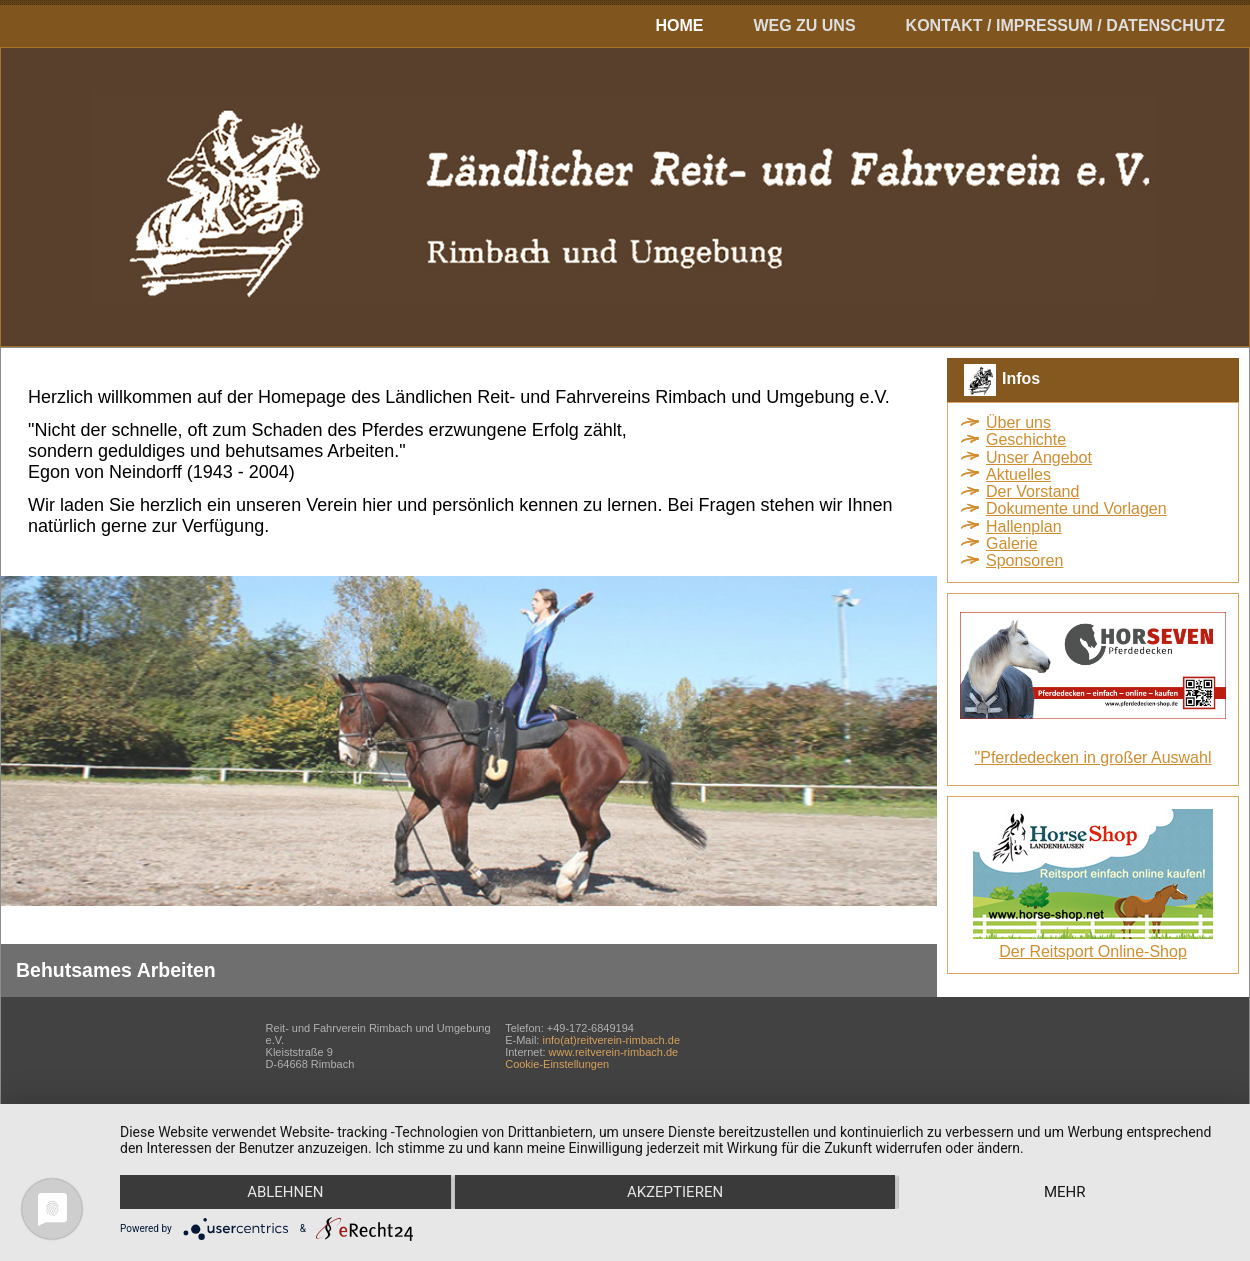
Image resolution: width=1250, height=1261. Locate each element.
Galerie (1012, 543)
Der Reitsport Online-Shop (1093, 951)
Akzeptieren (675, 1192)
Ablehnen (285, 1192)
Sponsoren (1024, 560)
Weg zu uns (804, 25)
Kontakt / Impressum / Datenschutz (1065, 25)
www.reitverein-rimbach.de (614, 1052)
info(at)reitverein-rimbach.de (611, 1040)
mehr (1065, 1192)
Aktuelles (1018, 474)
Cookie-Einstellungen (557, 1064)
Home (679, 25)
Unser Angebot (1039, 457)
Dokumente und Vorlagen (1076, 508)
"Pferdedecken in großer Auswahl (1093, 757)
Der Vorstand (1032, 491)
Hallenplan (1024, 526)
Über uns (1018, 422)
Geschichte (1026, 439)
